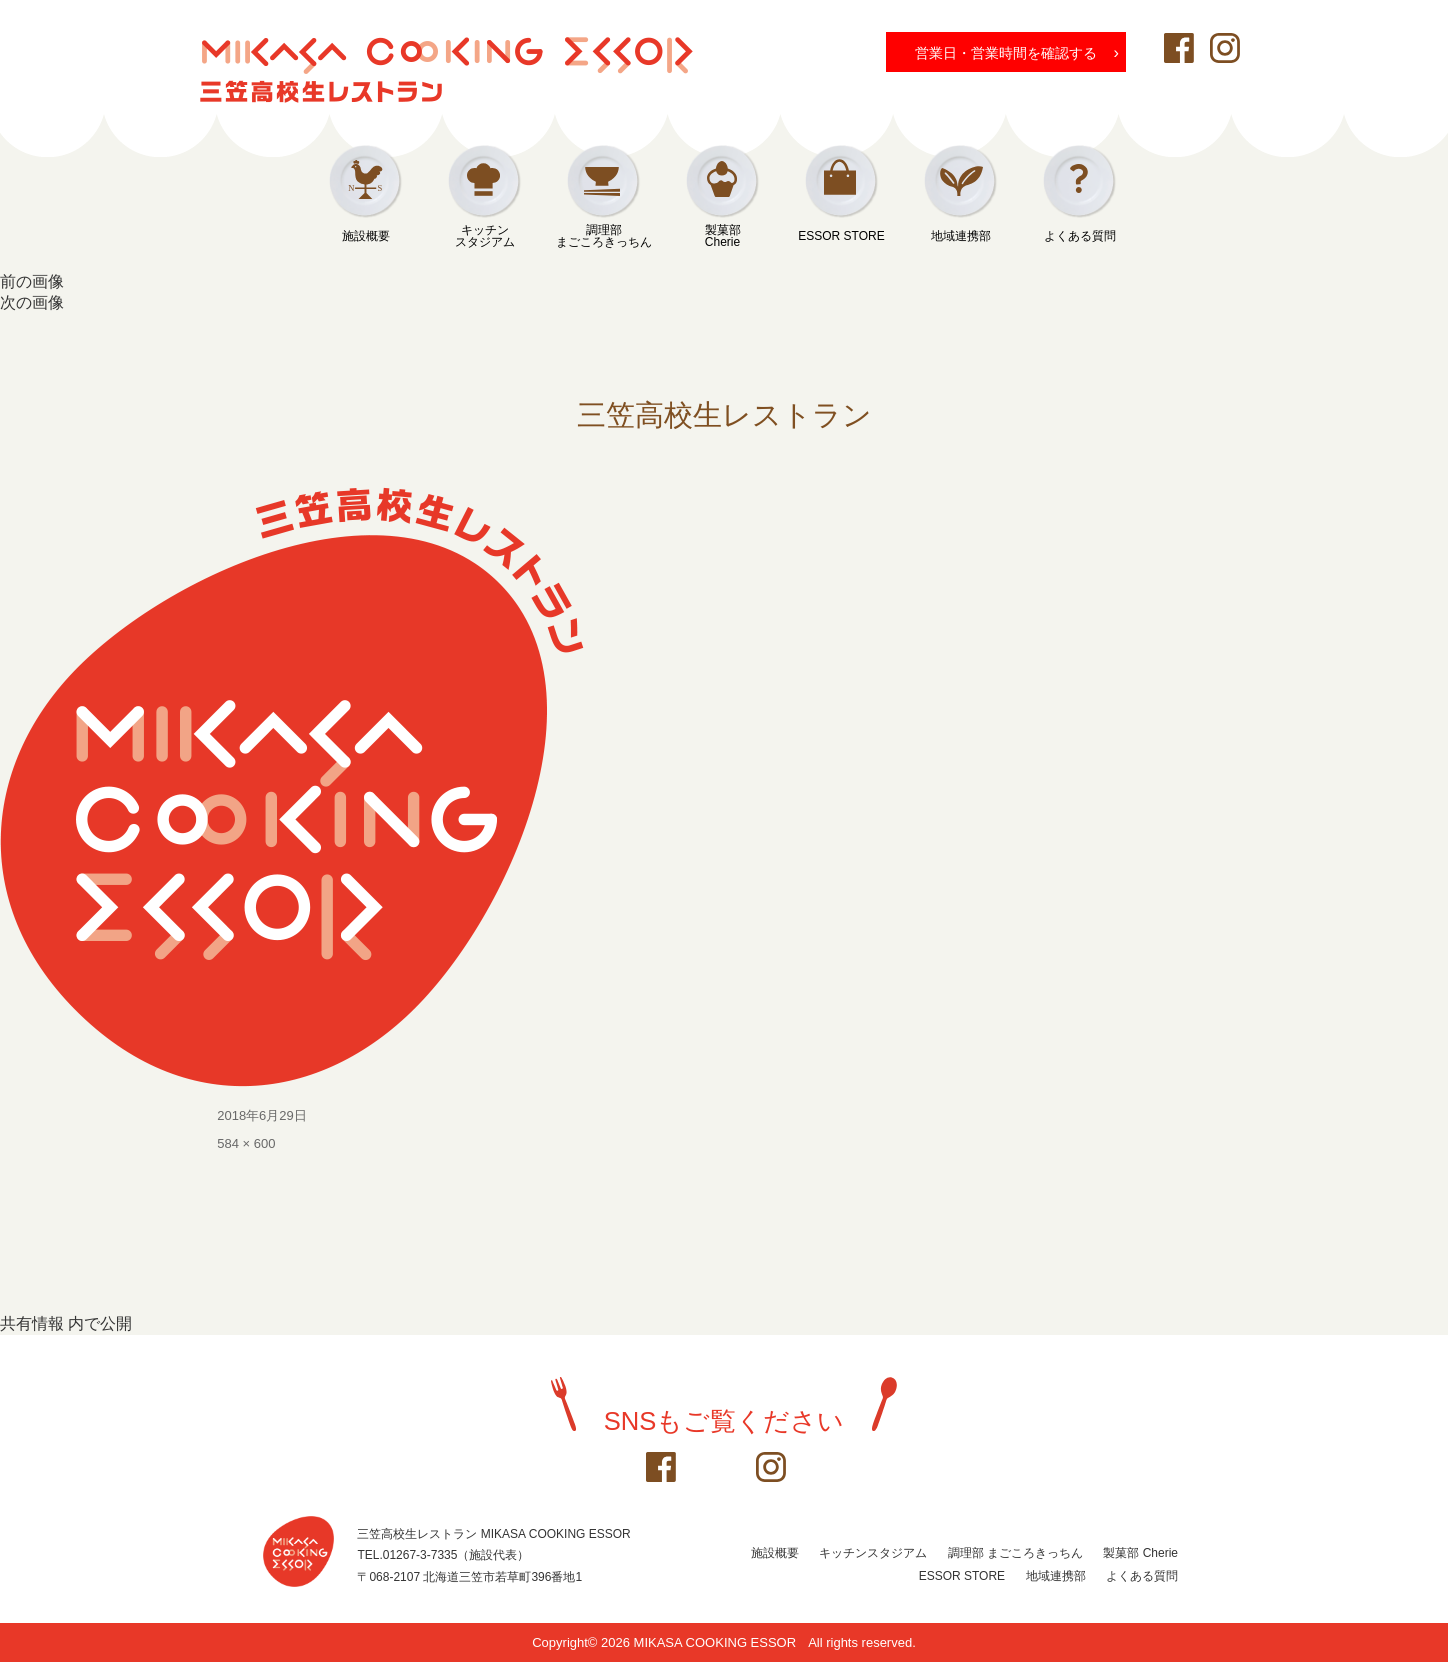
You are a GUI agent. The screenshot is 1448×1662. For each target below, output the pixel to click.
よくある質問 (1080, 236)
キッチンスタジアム (485, 236)
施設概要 (366, 236)
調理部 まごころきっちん (1015, 1553)
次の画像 (32, 302)
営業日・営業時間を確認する (1017, 52)
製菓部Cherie (723, 236)
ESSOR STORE (841, 236)
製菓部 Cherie (1140, 1553)
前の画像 (32, 281)
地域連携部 (961, 236)
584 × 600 (246, 1143)
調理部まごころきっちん (604, 236)
